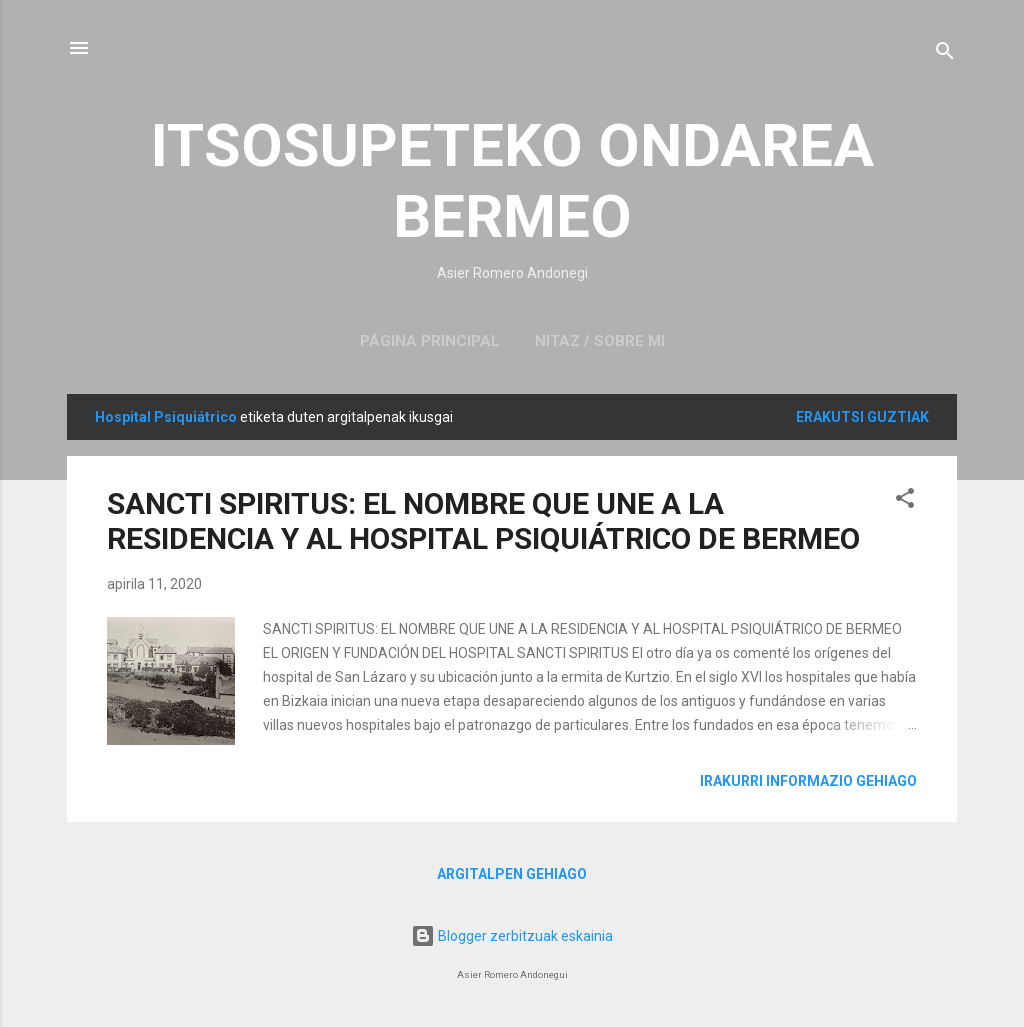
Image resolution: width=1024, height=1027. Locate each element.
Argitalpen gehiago (512, 874)
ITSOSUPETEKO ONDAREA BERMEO (512, 181)
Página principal (430, 341)
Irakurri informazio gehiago (808, 781)
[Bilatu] (945, 54)
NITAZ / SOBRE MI (600, 341)
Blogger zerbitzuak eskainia (512, 936)
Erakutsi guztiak (862, 417)
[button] (905, 501)
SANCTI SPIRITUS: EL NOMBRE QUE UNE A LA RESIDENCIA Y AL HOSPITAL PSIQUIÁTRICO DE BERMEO (483, 521)
